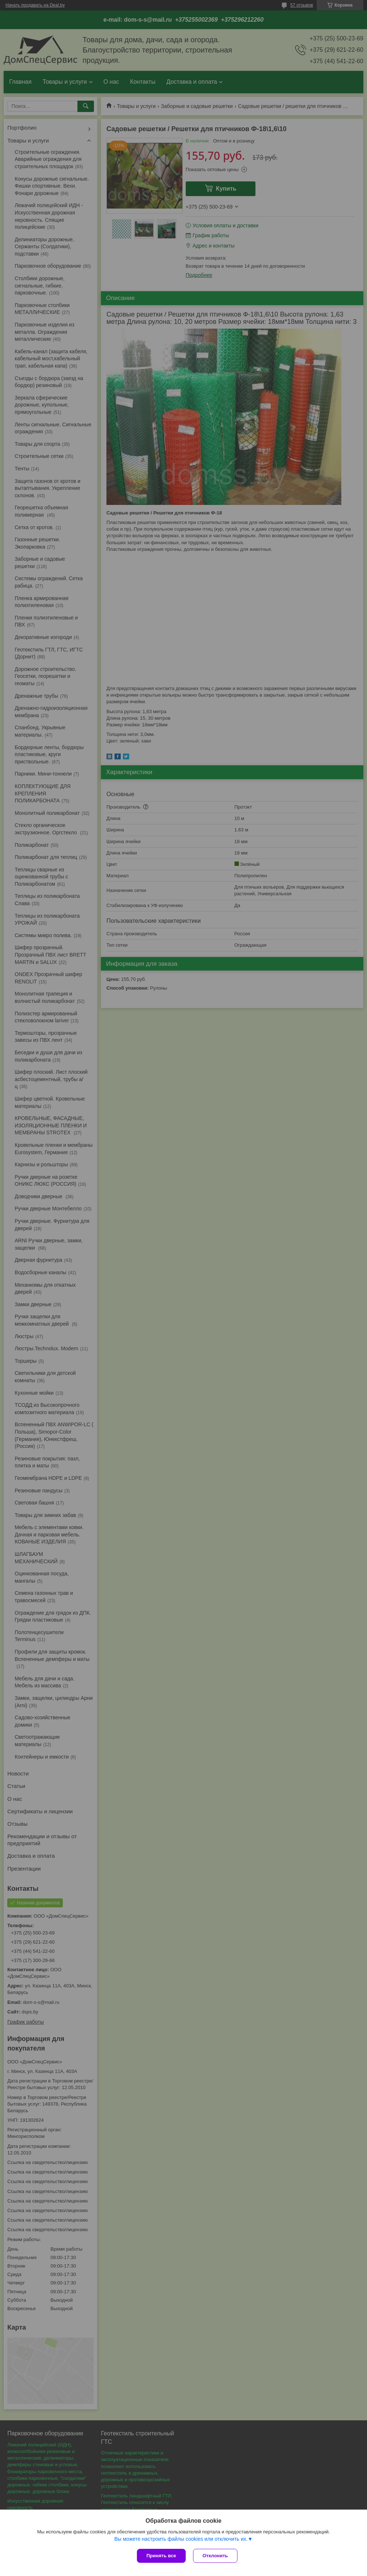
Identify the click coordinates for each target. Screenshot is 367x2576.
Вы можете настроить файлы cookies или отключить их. (180, 2539)
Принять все (161, 2555)
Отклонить (215, 2555)
